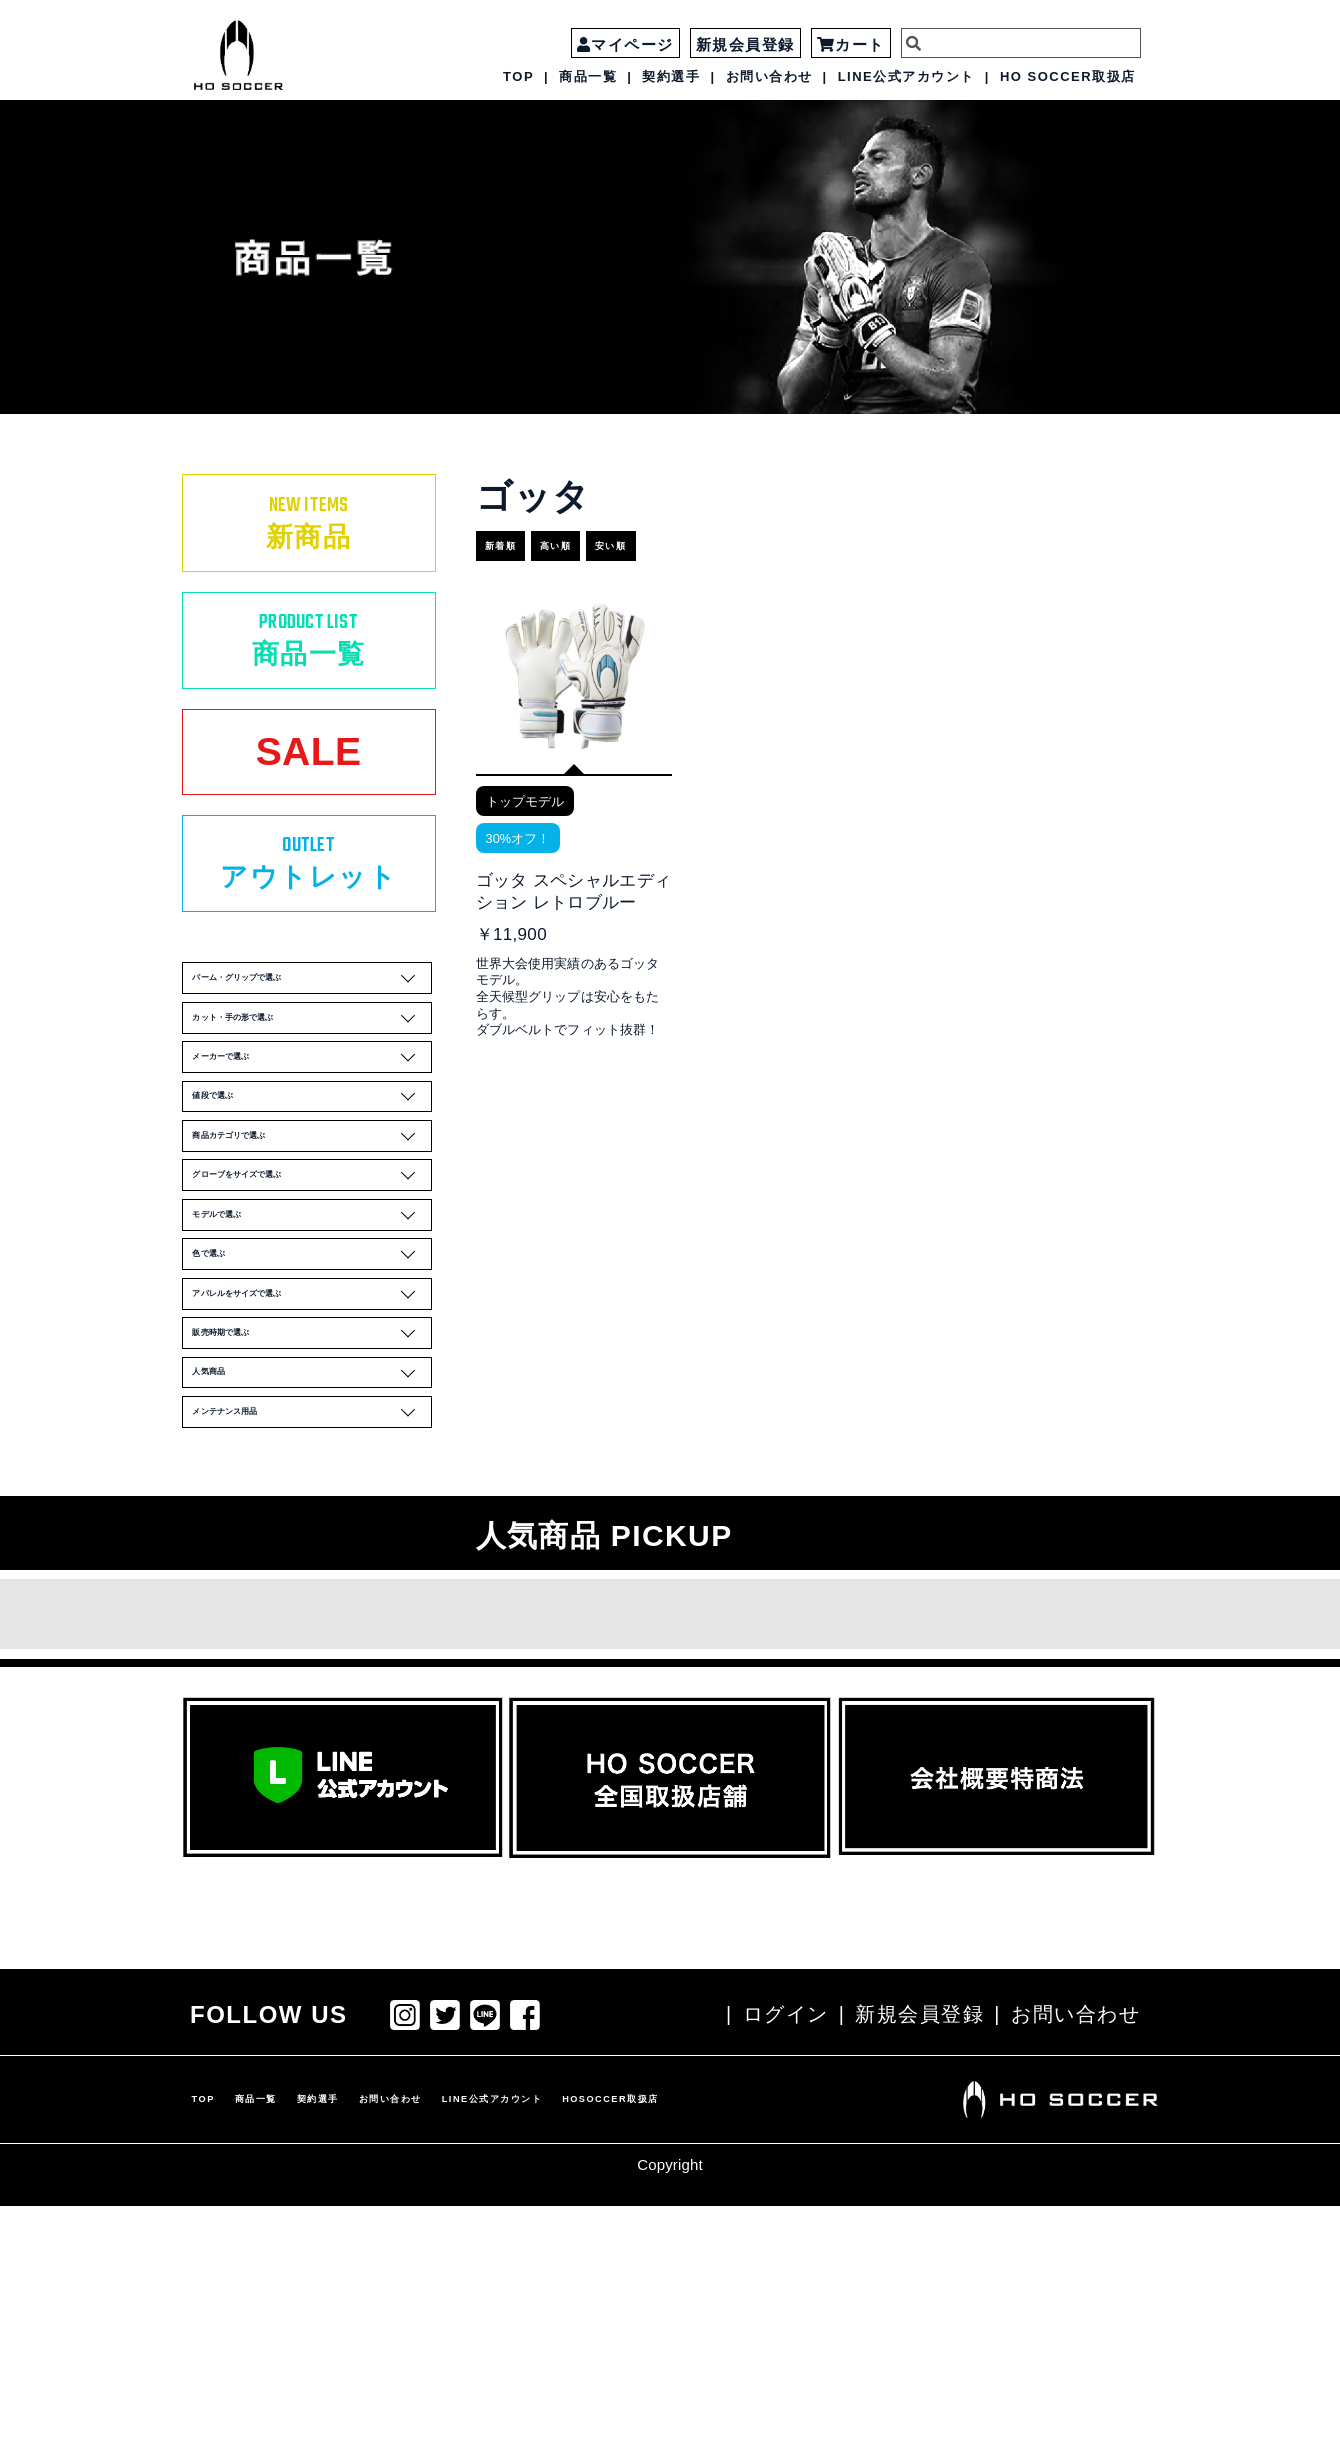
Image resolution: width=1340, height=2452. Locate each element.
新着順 (517, 538)
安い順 (677, 538)
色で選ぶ (312, 1431)
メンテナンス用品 (312, 1652)
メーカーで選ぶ (312, 1156)
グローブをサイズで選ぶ (312, 1321)
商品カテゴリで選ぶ (312, 1266)
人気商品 (312, 1597)
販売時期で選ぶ (312, 1541)
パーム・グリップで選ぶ (312, 1046)
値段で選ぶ (312, 1211)
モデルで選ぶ (312, 1376)
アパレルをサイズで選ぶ (312, 1486)
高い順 (597, 538)
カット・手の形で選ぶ (312, 1101)
